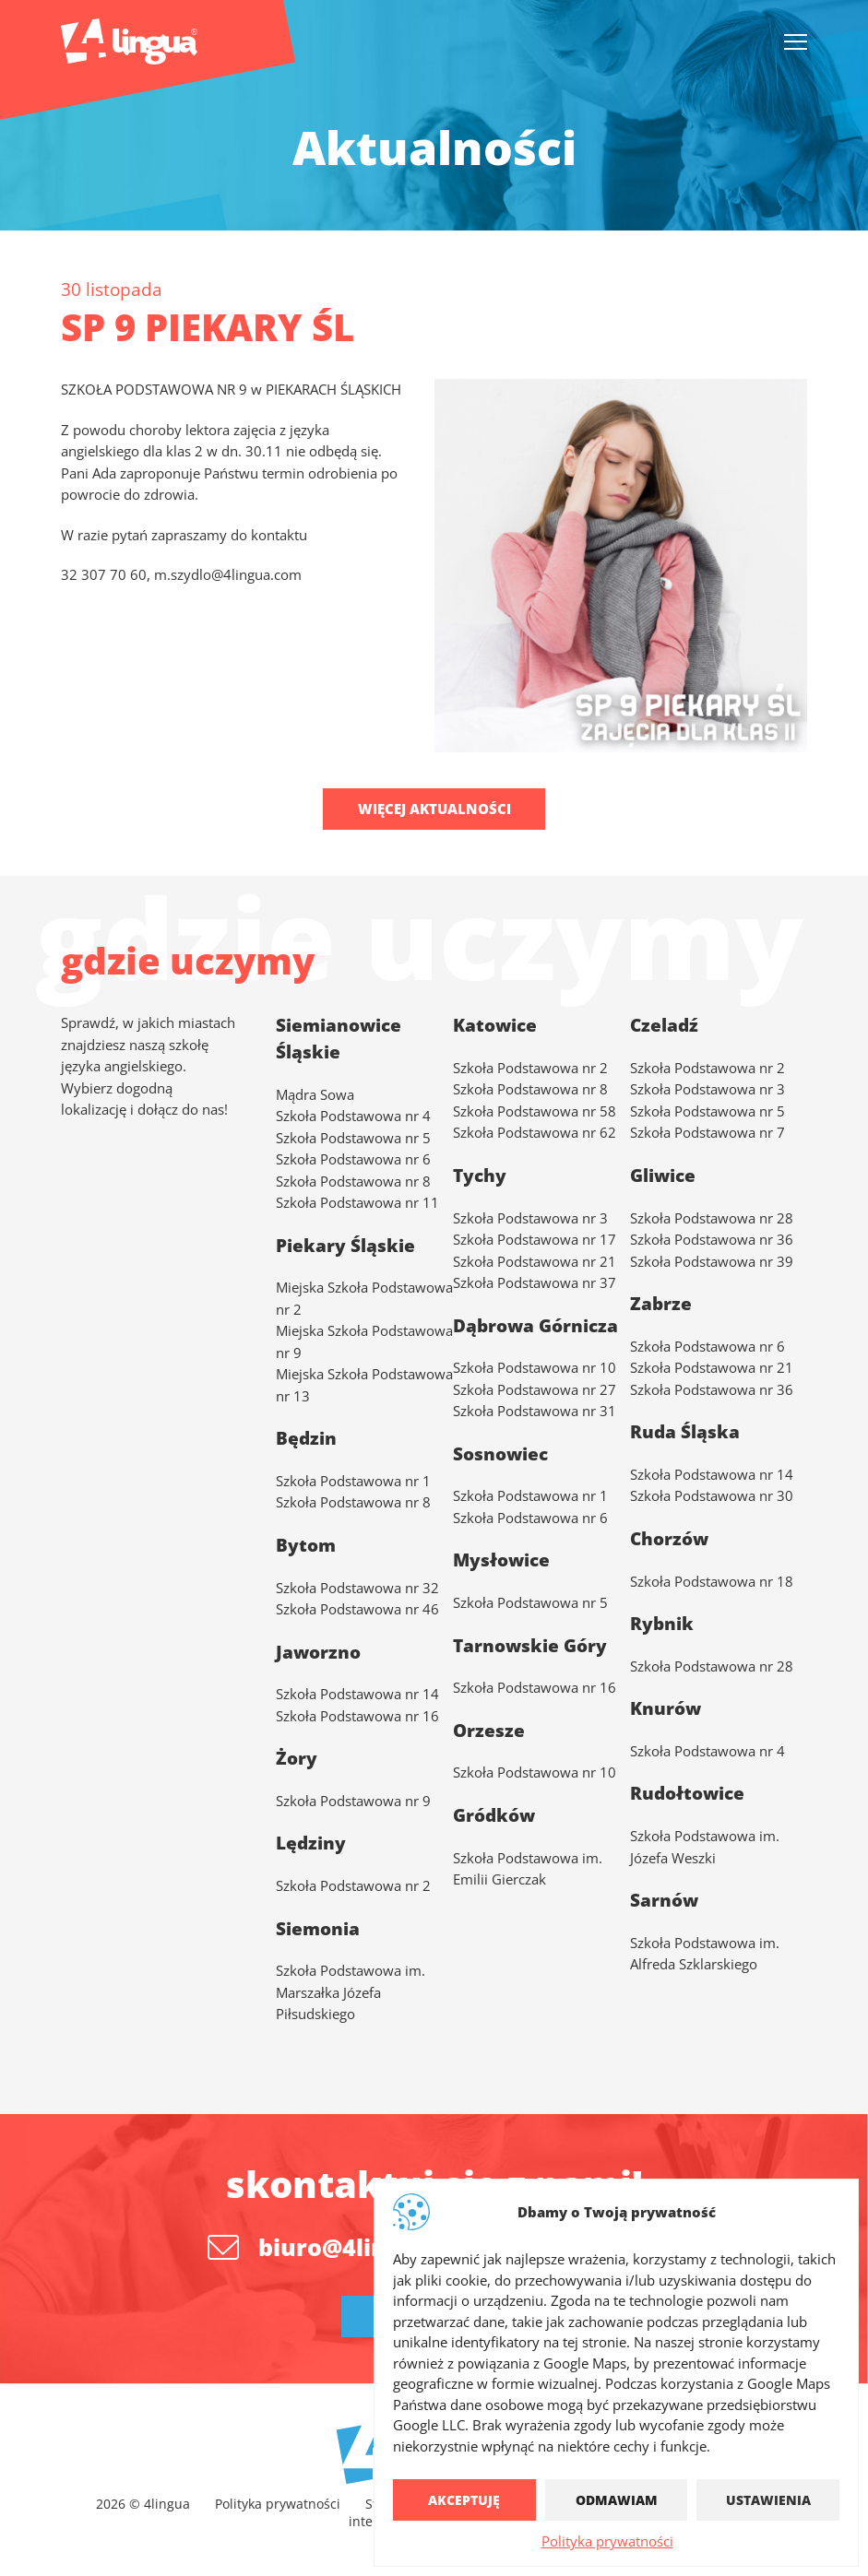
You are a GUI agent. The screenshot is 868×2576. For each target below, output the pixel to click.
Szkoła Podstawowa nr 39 (711, 1260)
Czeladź (664, 1025)
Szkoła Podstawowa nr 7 (707, 1132)
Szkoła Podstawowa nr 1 (353, 1480)
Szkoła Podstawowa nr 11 (357, 1202)
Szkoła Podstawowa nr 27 (534, 1388)
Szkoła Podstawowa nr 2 (707, 1067)
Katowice (495, 1025)
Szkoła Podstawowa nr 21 (534, 1260)
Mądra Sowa (315, 1093)
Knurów (665, 1708)
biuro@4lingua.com (372, 2247)
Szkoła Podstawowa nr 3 (530, 1217)
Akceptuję (464, 2500)
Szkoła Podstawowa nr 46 (357, 1609)
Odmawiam (617, 2500)
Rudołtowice (687, 1793)
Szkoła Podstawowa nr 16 (534, 1687)
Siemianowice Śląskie (338, 1038)
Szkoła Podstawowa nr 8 (353, 1180)
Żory (296, 1758)
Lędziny (311, 1843)
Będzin (306, 1438)
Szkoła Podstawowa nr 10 (534, 1367)
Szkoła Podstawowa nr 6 (353, 1159)
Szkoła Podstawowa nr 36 (711, 1239)
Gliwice (663, 1175)
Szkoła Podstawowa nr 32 (357, 1587)
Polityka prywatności (607, 2541)
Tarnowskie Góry (530, 1645)
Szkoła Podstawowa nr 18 (711, 1580)
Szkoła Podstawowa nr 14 (711, 1473)
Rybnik (662, 1624)
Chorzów (669, 1538)
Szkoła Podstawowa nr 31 (534, 1410)
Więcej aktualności (434, 808)
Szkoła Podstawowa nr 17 (534, 1239)
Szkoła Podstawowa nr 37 (534, 1282)
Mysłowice (501, 1560)
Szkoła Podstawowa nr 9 (353, 1799)
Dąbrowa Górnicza (535, 1325)
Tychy (479, 1175)
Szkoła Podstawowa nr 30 (711, 1495)
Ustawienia (768, 2500)
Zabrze (661, 1304)
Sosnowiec (500, 1453)
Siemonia (318, 1928)
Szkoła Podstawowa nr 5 (353, 1137)
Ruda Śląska (685, 1432)
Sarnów (664, 1900)
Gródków (494, 1814)
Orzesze (489, 1730)
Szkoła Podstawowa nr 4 (353, 1115)
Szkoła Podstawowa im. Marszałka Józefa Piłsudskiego (350, 1992)
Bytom (306, 1544)
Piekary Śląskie (345, 1245)
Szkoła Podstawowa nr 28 (711, 1217)
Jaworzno (318, 1651)
